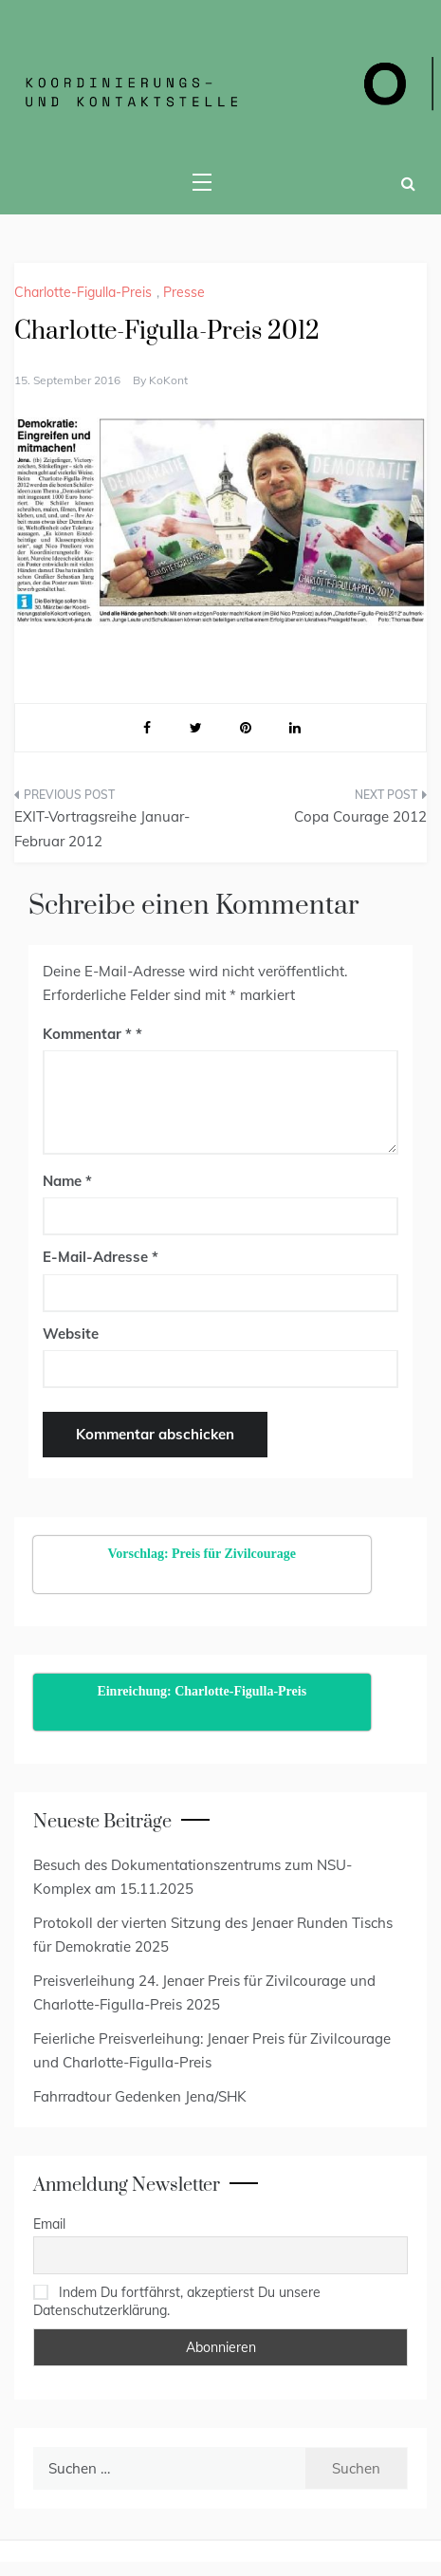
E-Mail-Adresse (100, 1257)
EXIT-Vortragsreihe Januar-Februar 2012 (102, 828)
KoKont (168, 380)
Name (67, 1181)
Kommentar (87, 1034)
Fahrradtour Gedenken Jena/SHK (140, 2096)
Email (49, 2224)
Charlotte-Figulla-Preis (83, 292)
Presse (184, 292)
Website (71, 1334)
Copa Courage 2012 (360, 816)
